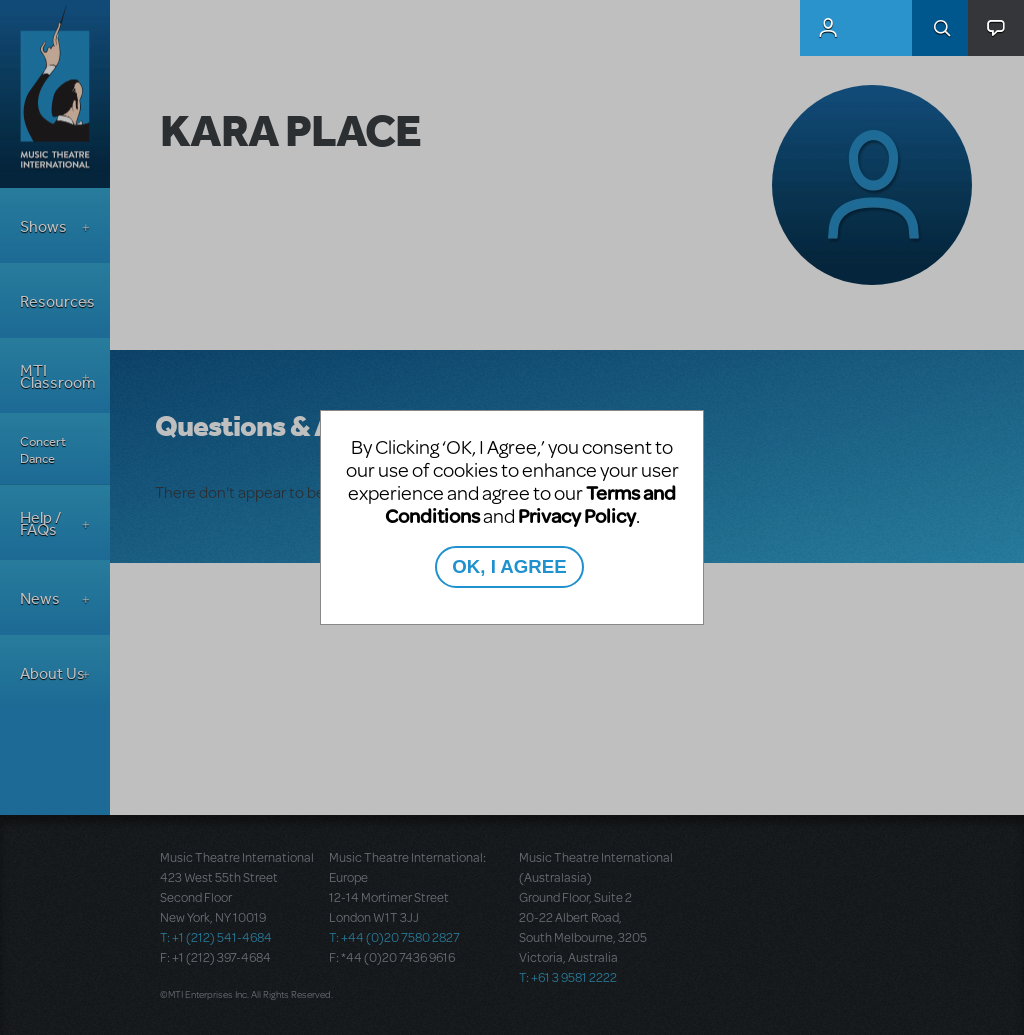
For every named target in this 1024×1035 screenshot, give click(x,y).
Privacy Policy (577, 515)
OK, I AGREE (509, 566)
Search (940, 28)
